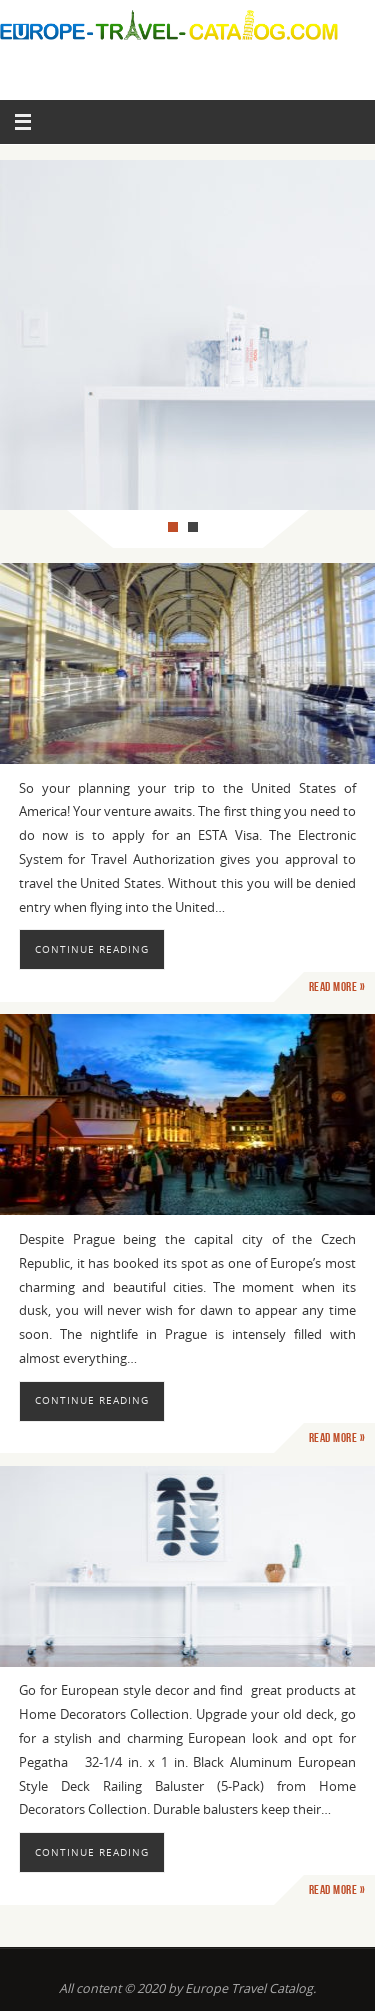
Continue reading (92, 949)
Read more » (337, 987)
